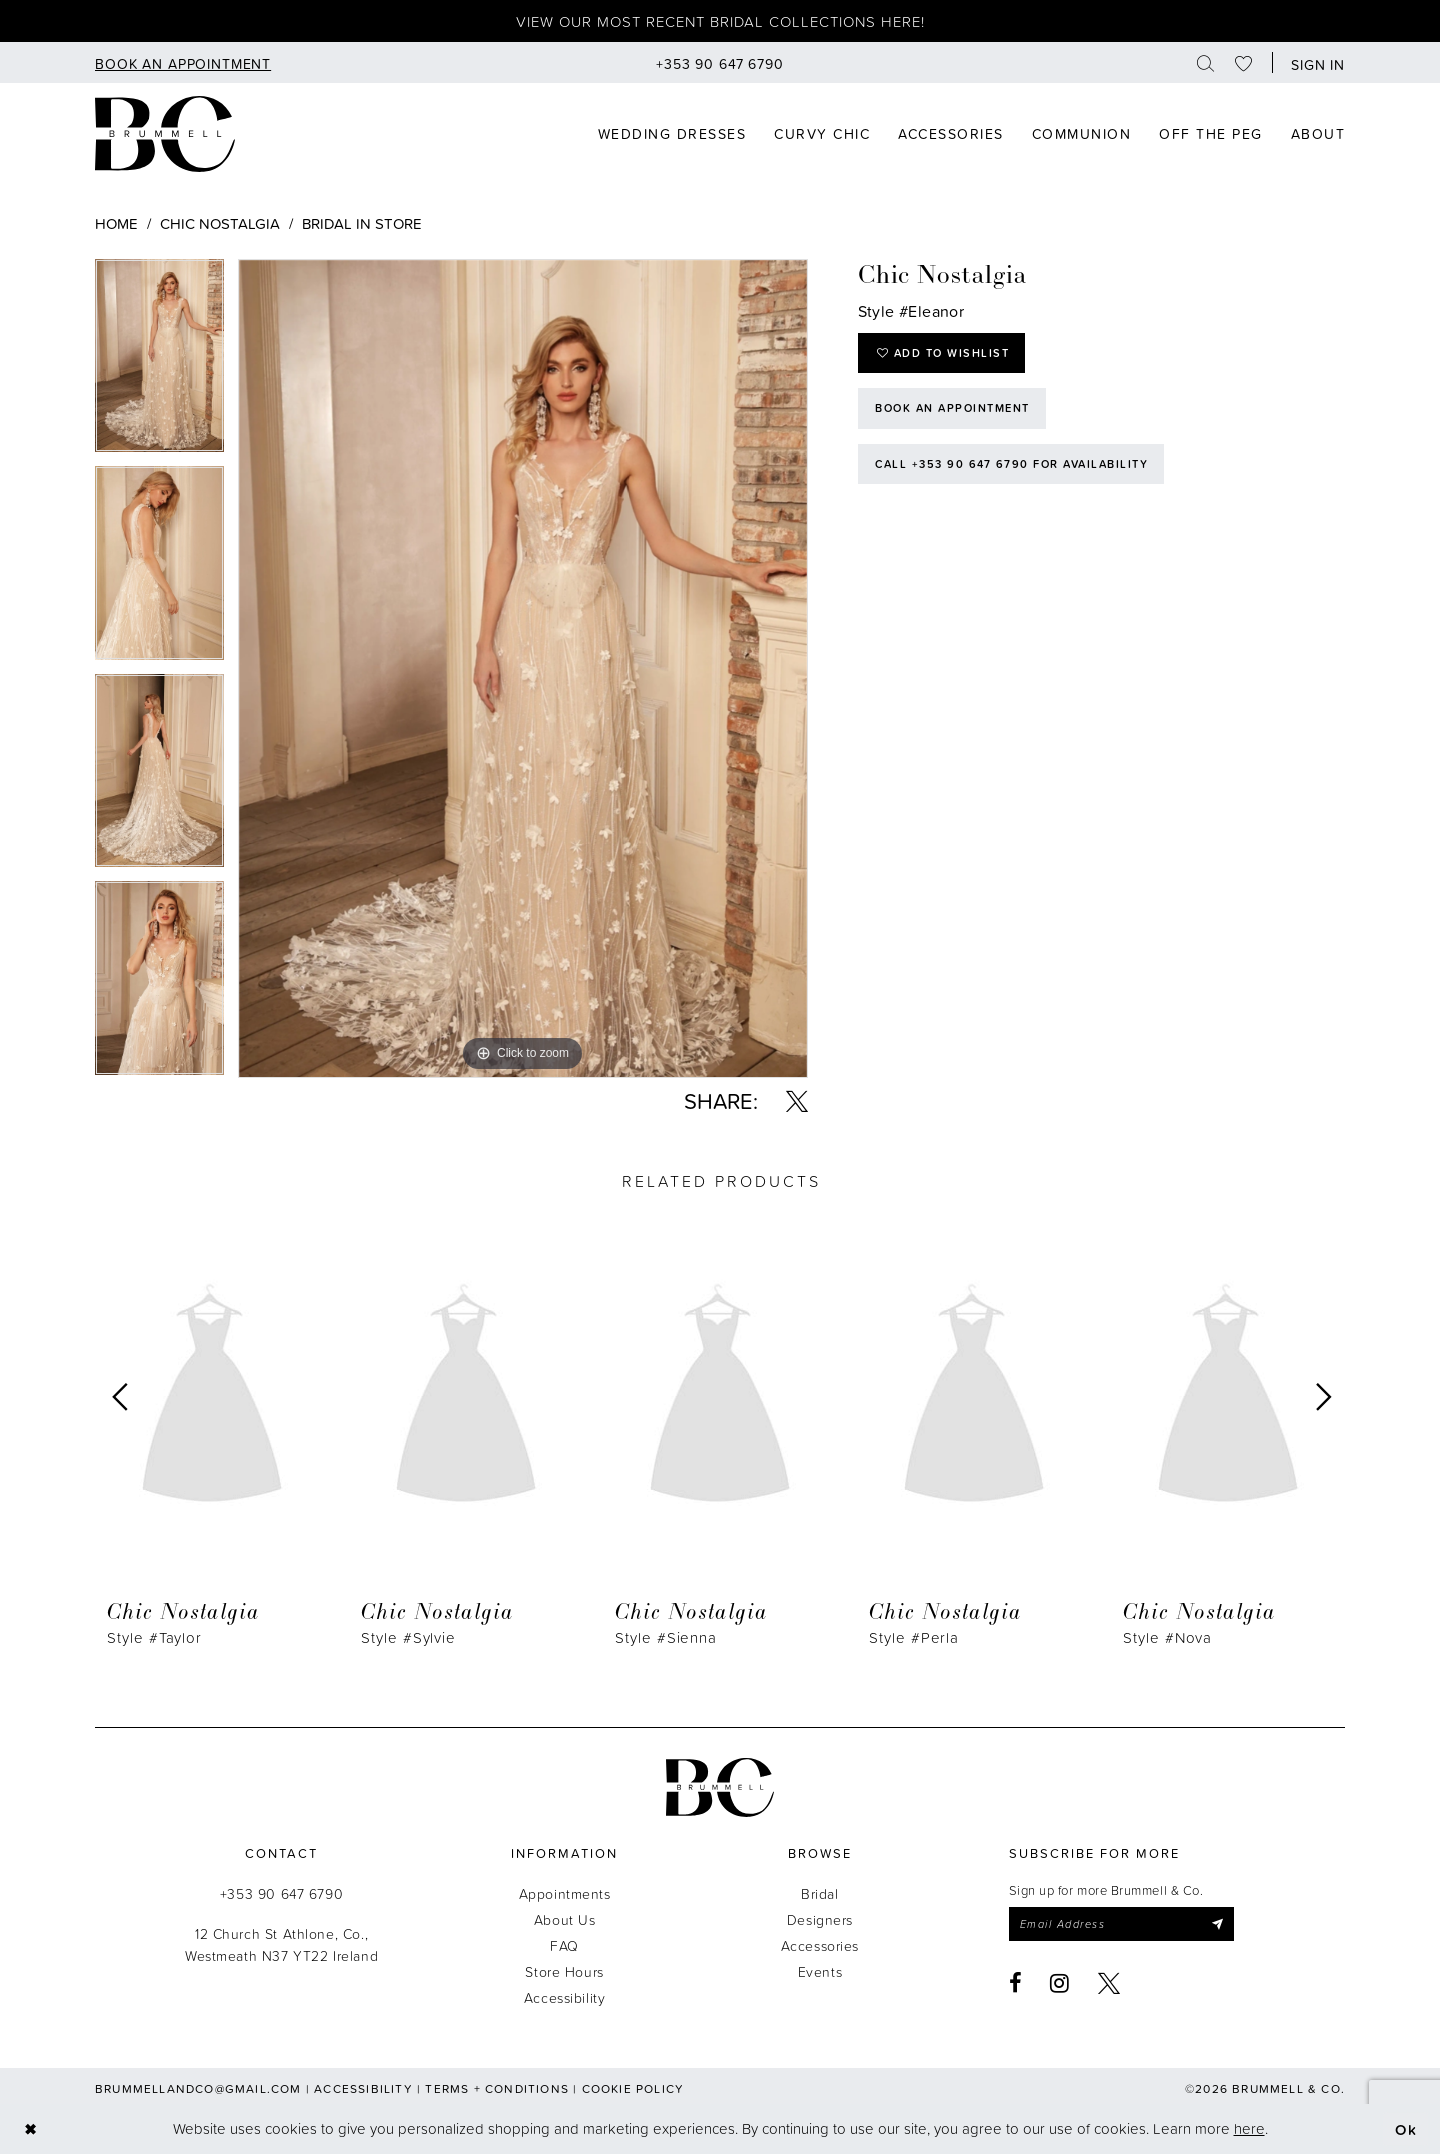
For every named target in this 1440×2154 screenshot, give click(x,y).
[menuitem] (183, 62)
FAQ (564, 1945)
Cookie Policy (633, 2088)
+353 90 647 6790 (281, 1893)
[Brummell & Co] (165, 134)
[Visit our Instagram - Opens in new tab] (1060, 1983)
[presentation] (212, 1398)
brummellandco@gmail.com (198, 2088)
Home (116, 223)
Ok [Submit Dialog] (1406, 2128)
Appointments (565, 1893)
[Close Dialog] (30, 2128)
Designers (820, 1919)
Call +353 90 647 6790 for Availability (1011, 464)
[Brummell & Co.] (720, 1787)
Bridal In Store (362, 223)
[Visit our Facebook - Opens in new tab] (1016, 1983)
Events (820, 1971)
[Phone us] (720, 62)
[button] (1313, 62)
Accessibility (565, 1997)
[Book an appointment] (183, 62)
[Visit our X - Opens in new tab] (1109, 1983)
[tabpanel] (159, 363)
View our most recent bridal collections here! (720, 21)
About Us (565, 1919)
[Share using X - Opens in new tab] (797, 1101)
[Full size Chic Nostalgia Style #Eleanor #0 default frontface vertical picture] (523, 668)
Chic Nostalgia (220, 223)
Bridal (819, 1893)
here (1249, 2128)
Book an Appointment (952, 408)
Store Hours (564, 1971)
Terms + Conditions (497, 2088)
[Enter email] (1121, 1924)
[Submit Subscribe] (1216, 1924)
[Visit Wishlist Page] (1244, 62)
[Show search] (1206, 62)
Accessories (820, 1945)
